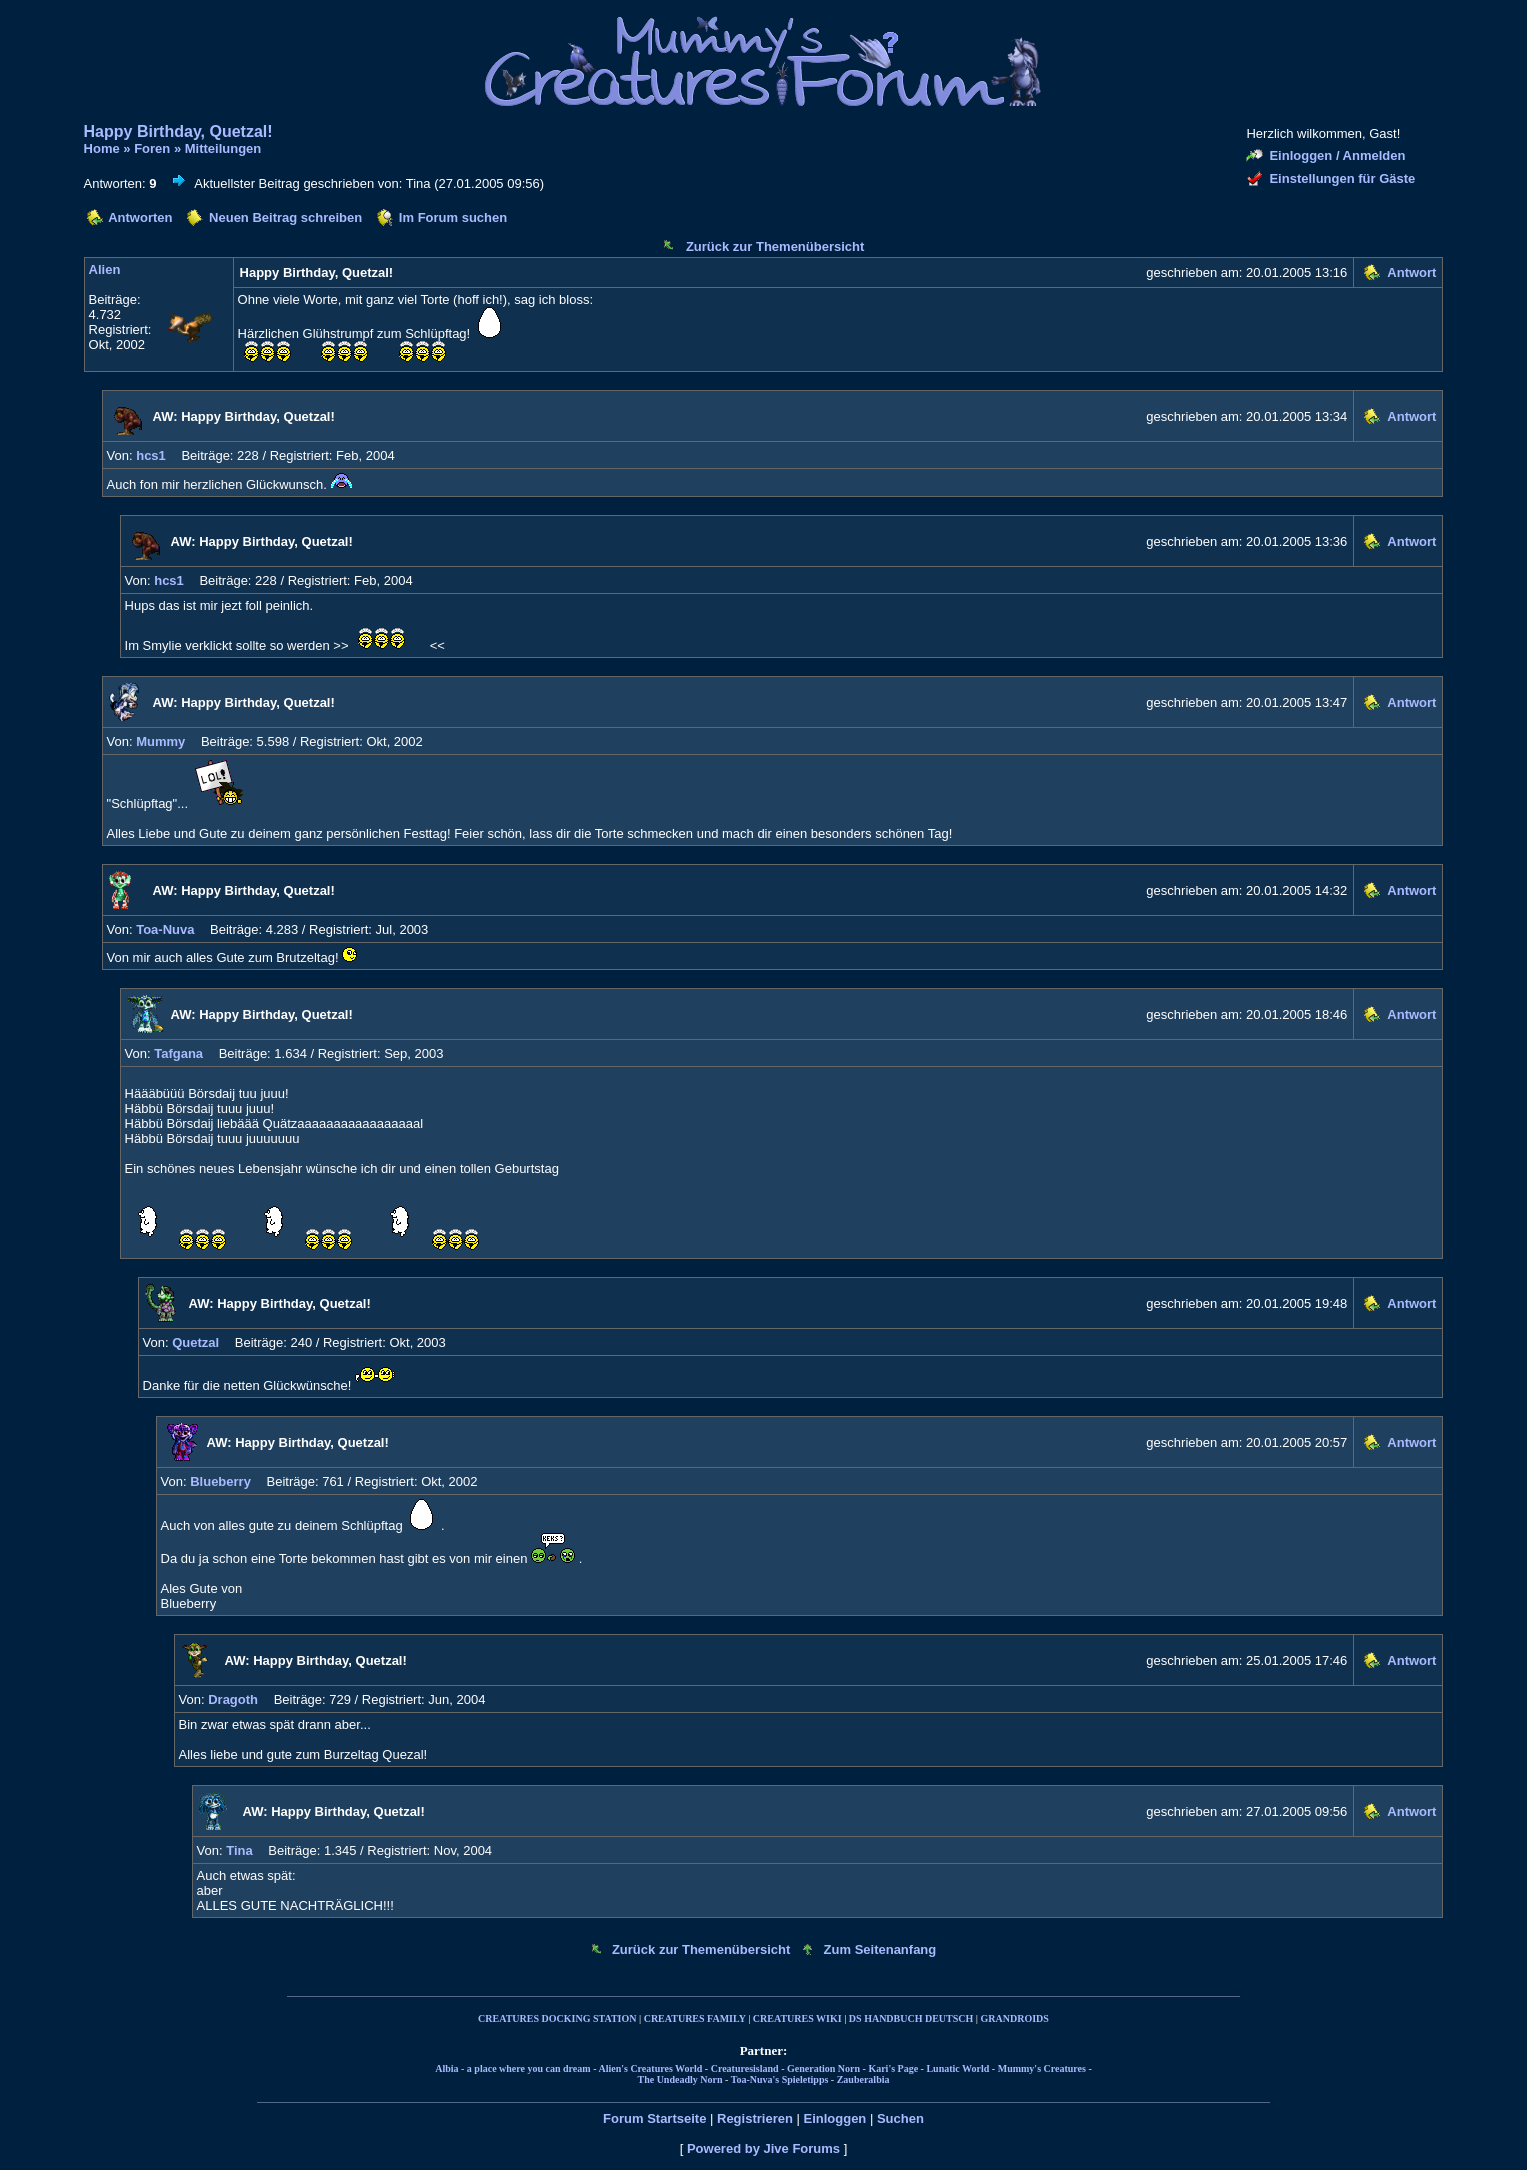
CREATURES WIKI (797, 2018)
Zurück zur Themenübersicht (775, 246)
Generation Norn (823, 2068)
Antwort (1411, 272)
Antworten (140, 217)
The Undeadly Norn (679, 2079)
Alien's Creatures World (650, 2068)
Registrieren (755, 2118)
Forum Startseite (654, 2118)
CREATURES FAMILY (695, 2018)
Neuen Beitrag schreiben (285, 217)
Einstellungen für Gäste (1342, 178)
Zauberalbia (863, 2079)
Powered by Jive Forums (763, 2148)
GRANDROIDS (1015, 2018)
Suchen (900, 2118)
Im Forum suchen (453, 217)
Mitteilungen (223, 148)
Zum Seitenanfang (880, 1949)
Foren (152, 148)
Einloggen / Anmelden (1337, 155)
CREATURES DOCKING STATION (557, 2018)
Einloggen (834, 2118)
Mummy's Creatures (1042, 2068)
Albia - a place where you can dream (512, 2068)
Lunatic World (957, 2068)
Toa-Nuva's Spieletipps (780, 2079)
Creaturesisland (745, 2068)
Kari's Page (893, 2068)
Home (102, 148)
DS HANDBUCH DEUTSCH (911, 2018)
